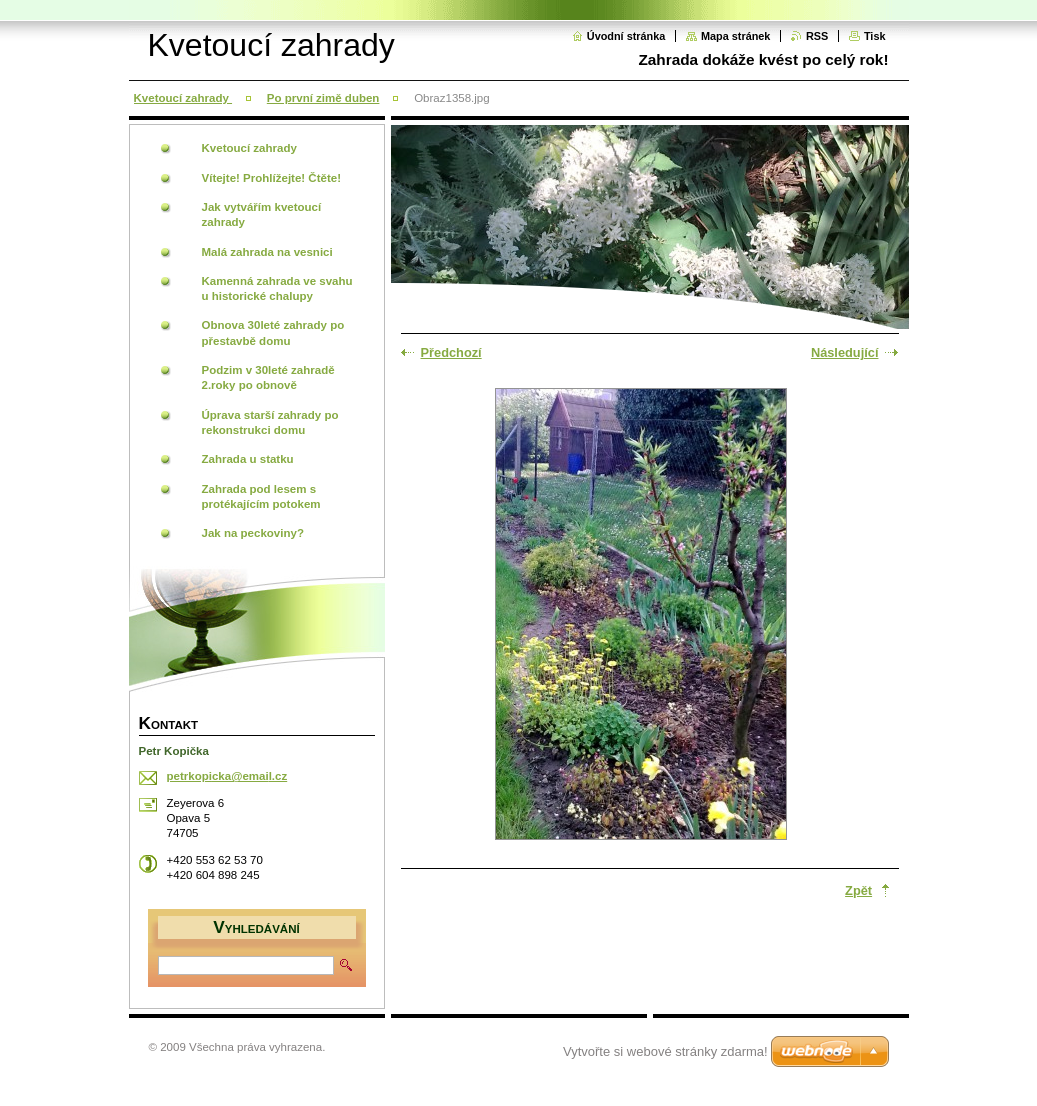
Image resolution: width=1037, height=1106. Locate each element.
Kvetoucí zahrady (183, 98)
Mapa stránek (736, 36)
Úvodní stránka (626, 36)
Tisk (875, 36)
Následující (845, 352)
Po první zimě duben (323, 98)
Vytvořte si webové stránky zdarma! (665, 1051)
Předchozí (451, 352)
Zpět (858, 890)
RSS (817, 36)
